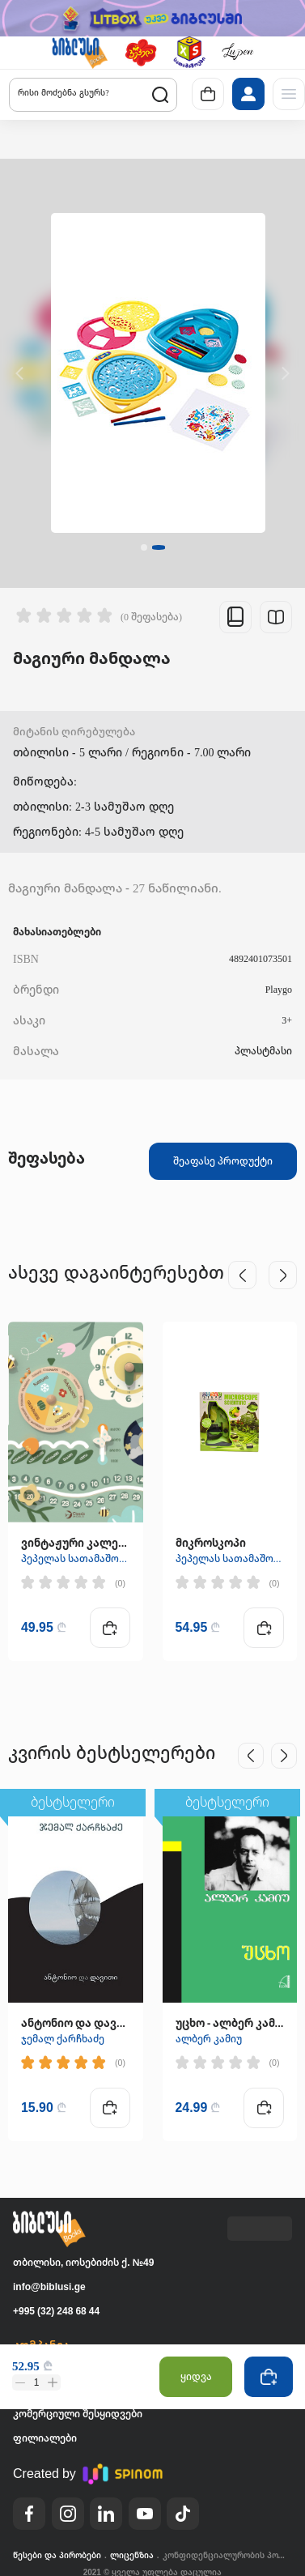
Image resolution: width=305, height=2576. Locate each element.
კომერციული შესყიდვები (77, 2414)
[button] (79, 52)
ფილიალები (45, 2438)
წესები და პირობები (57, 2555)
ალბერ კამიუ (209, 2038)
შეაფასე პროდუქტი (223, 1160)
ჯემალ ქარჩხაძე (62, 2038)
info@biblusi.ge (49, 2286)
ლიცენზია (132, 2555)
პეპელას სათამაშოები (75, 1558)
